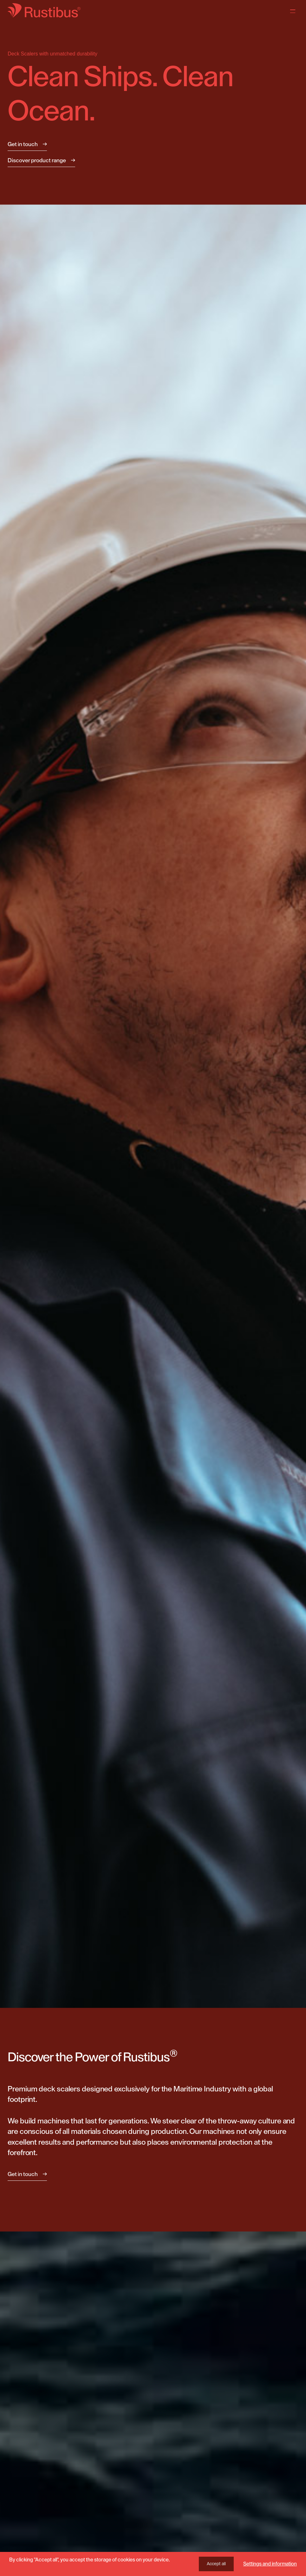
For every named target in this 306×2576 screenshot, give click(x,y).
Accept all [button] (216, 2564)
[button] (293, 1123)
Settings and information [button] (270, 2563)
